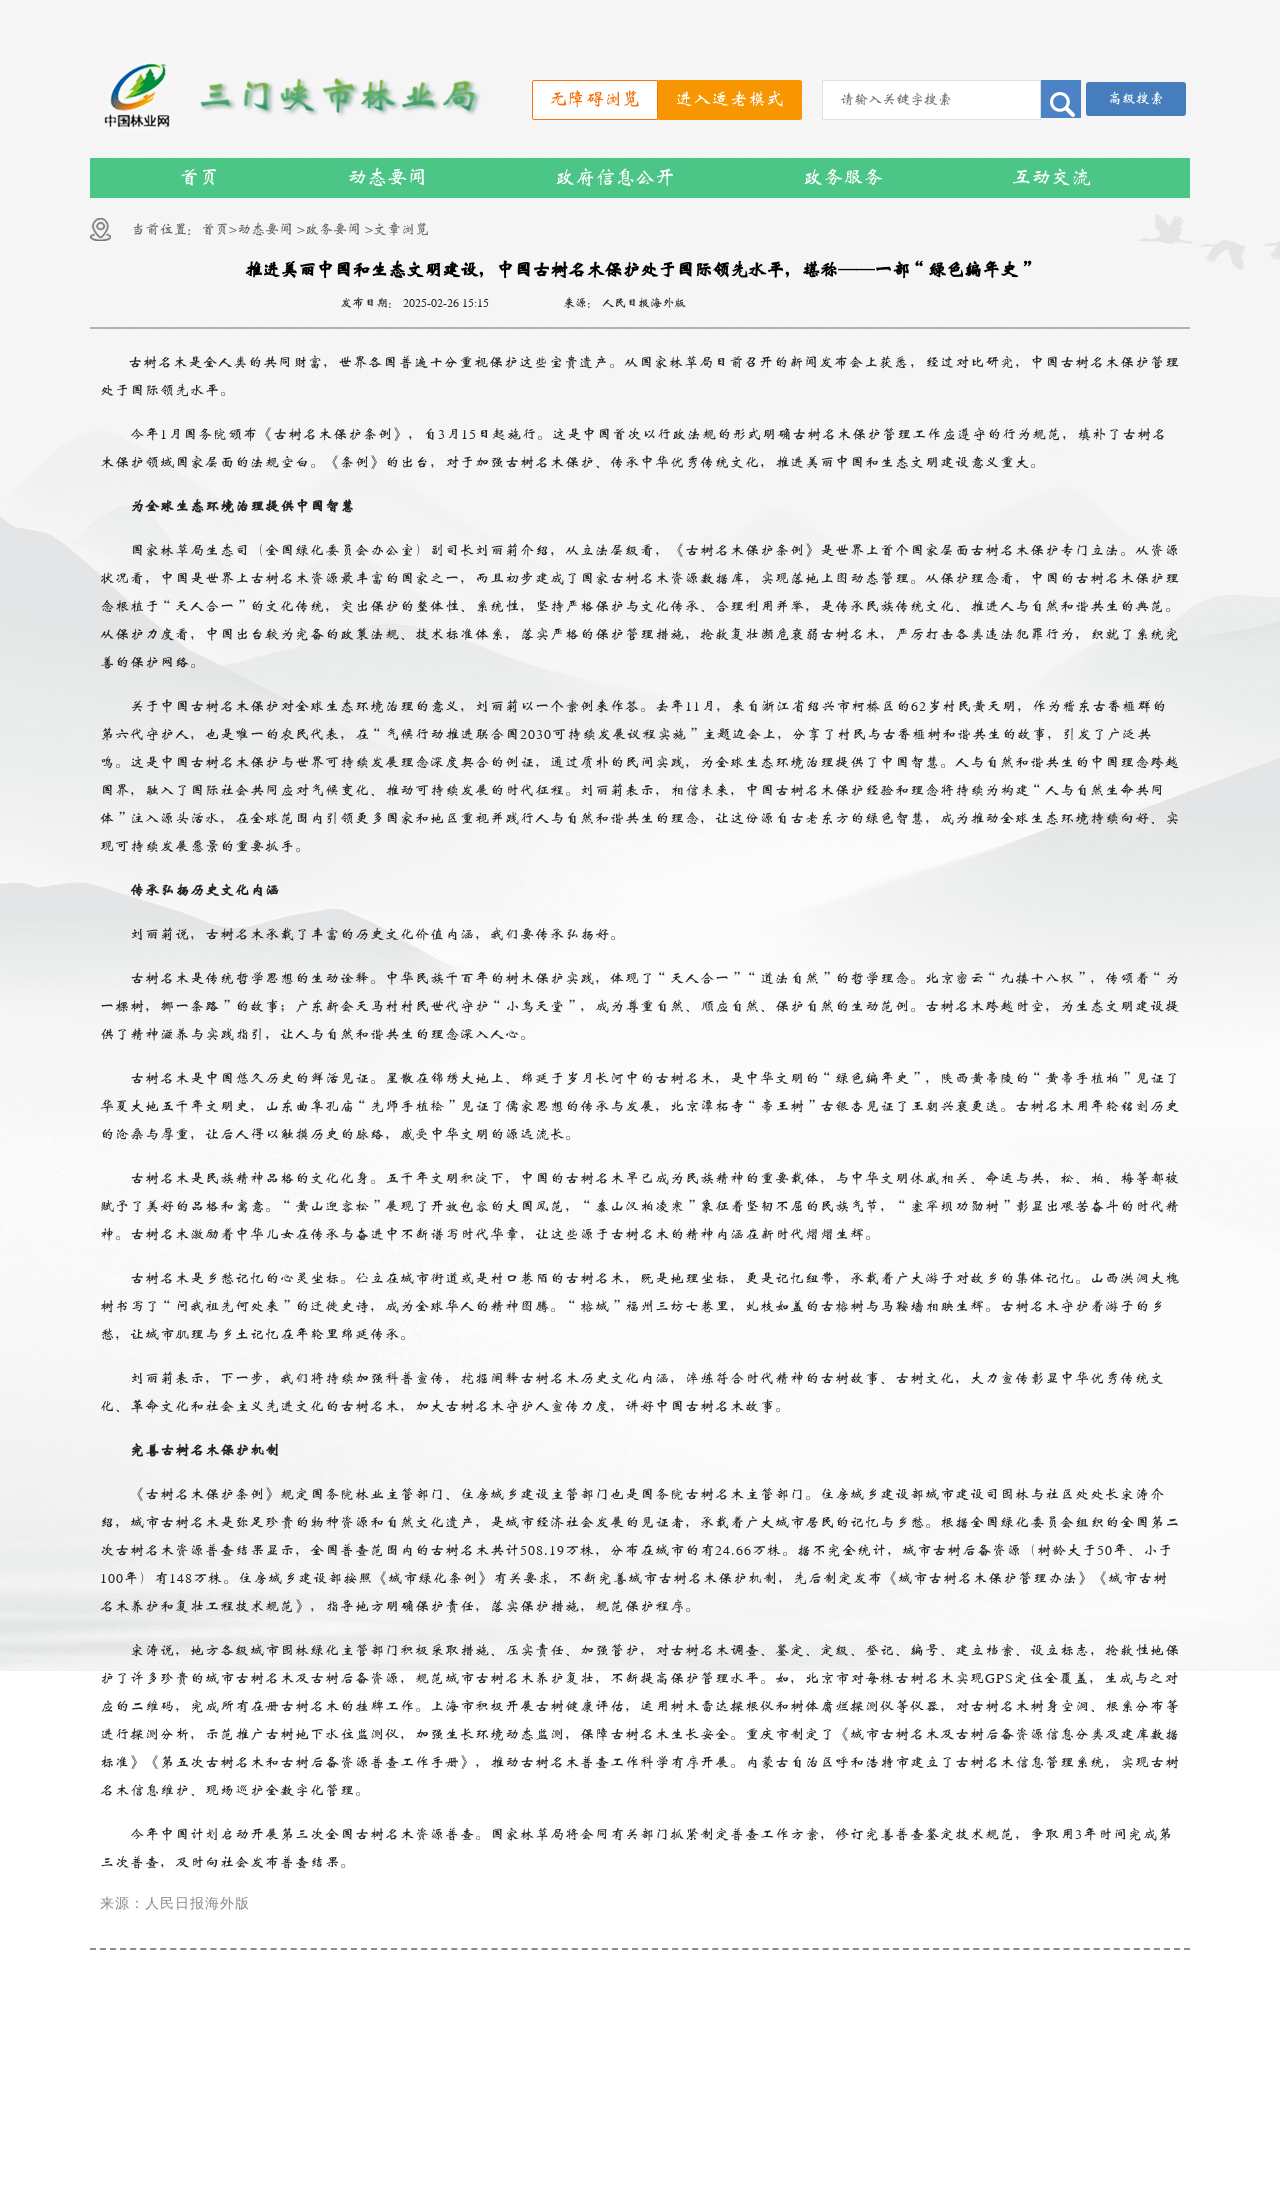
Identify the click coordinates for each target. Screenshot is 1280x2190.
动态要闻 (387, 178)
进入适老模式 (730, 99)
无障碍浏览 (595, 99)
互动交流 (1051, 178)
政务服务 (843, 178)
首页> (219, 229)
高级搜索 (1136, 98)
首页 (199, 178)
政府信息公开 (615, 178)
